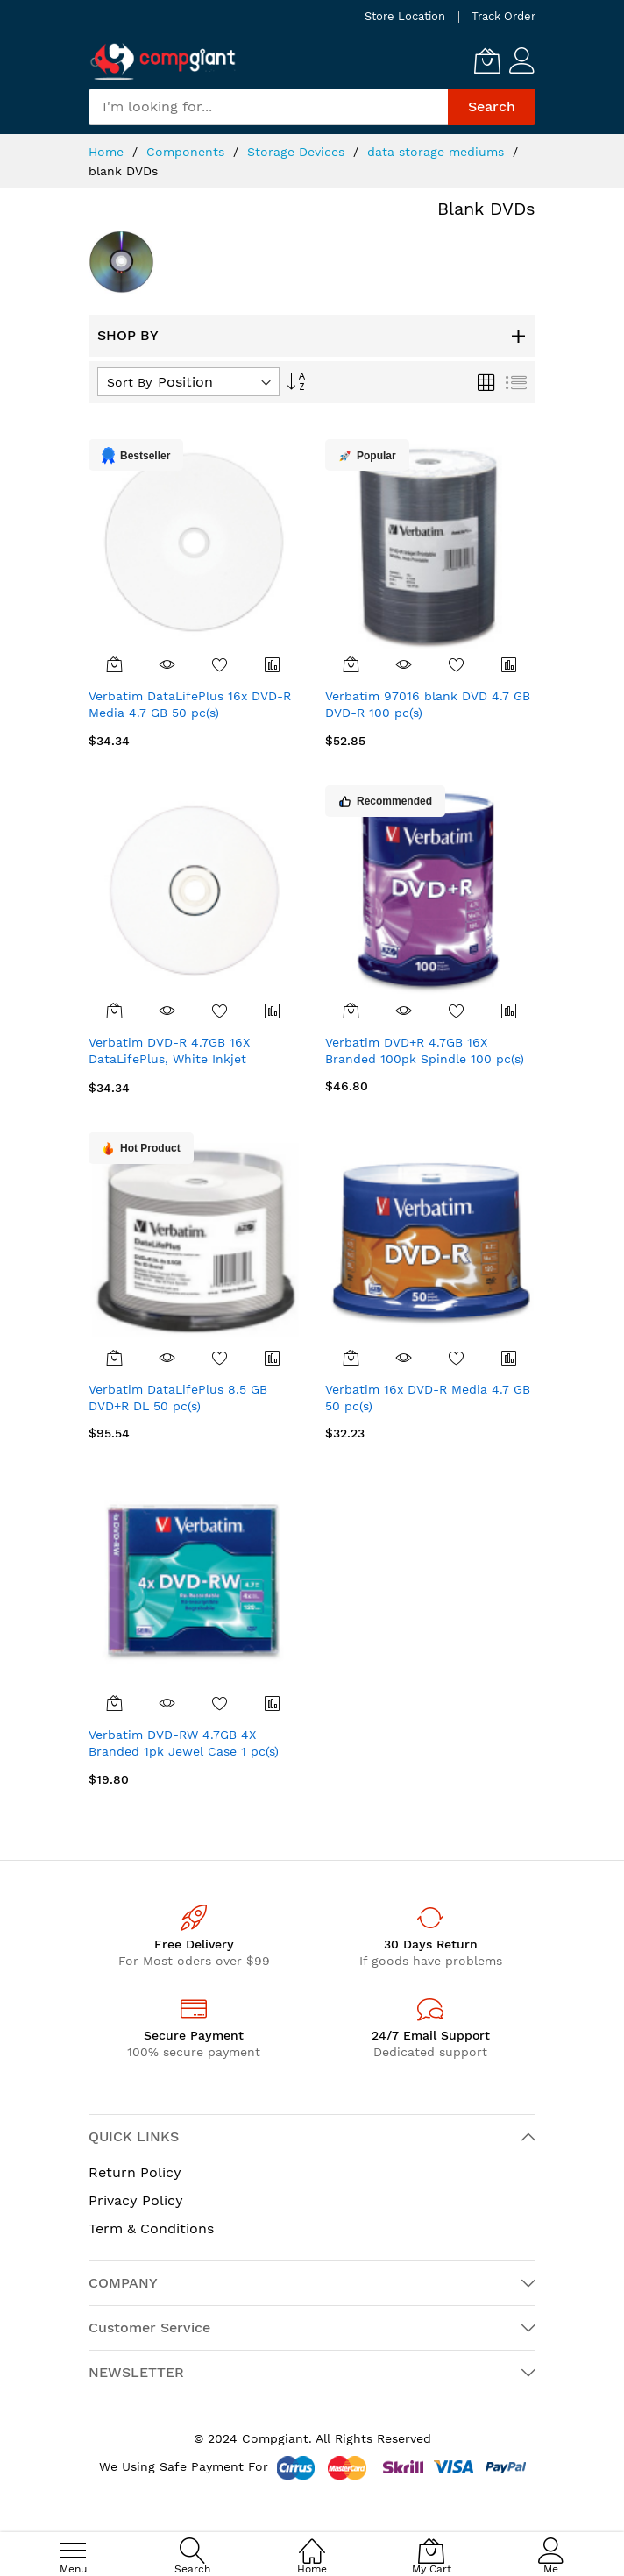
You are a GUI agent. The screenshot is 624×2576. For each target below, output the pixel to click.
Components (187, 152)
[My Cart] (487, 60)
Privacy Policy (136, 2200)
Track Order (503, 16)
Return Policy (135, 2172)
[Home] (312, 2541)
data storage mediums (437, 152)
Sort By (129, 382)
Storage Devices (298, 152)
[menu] (73, 2550)
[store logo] (163, 61)
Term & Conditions (151, 2228)
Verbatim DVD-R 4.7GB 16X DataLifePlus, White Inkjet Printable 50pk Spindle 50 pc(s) (184, 1059)
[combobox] (268, 107)
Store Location (405, 16)
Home (108, 152)
